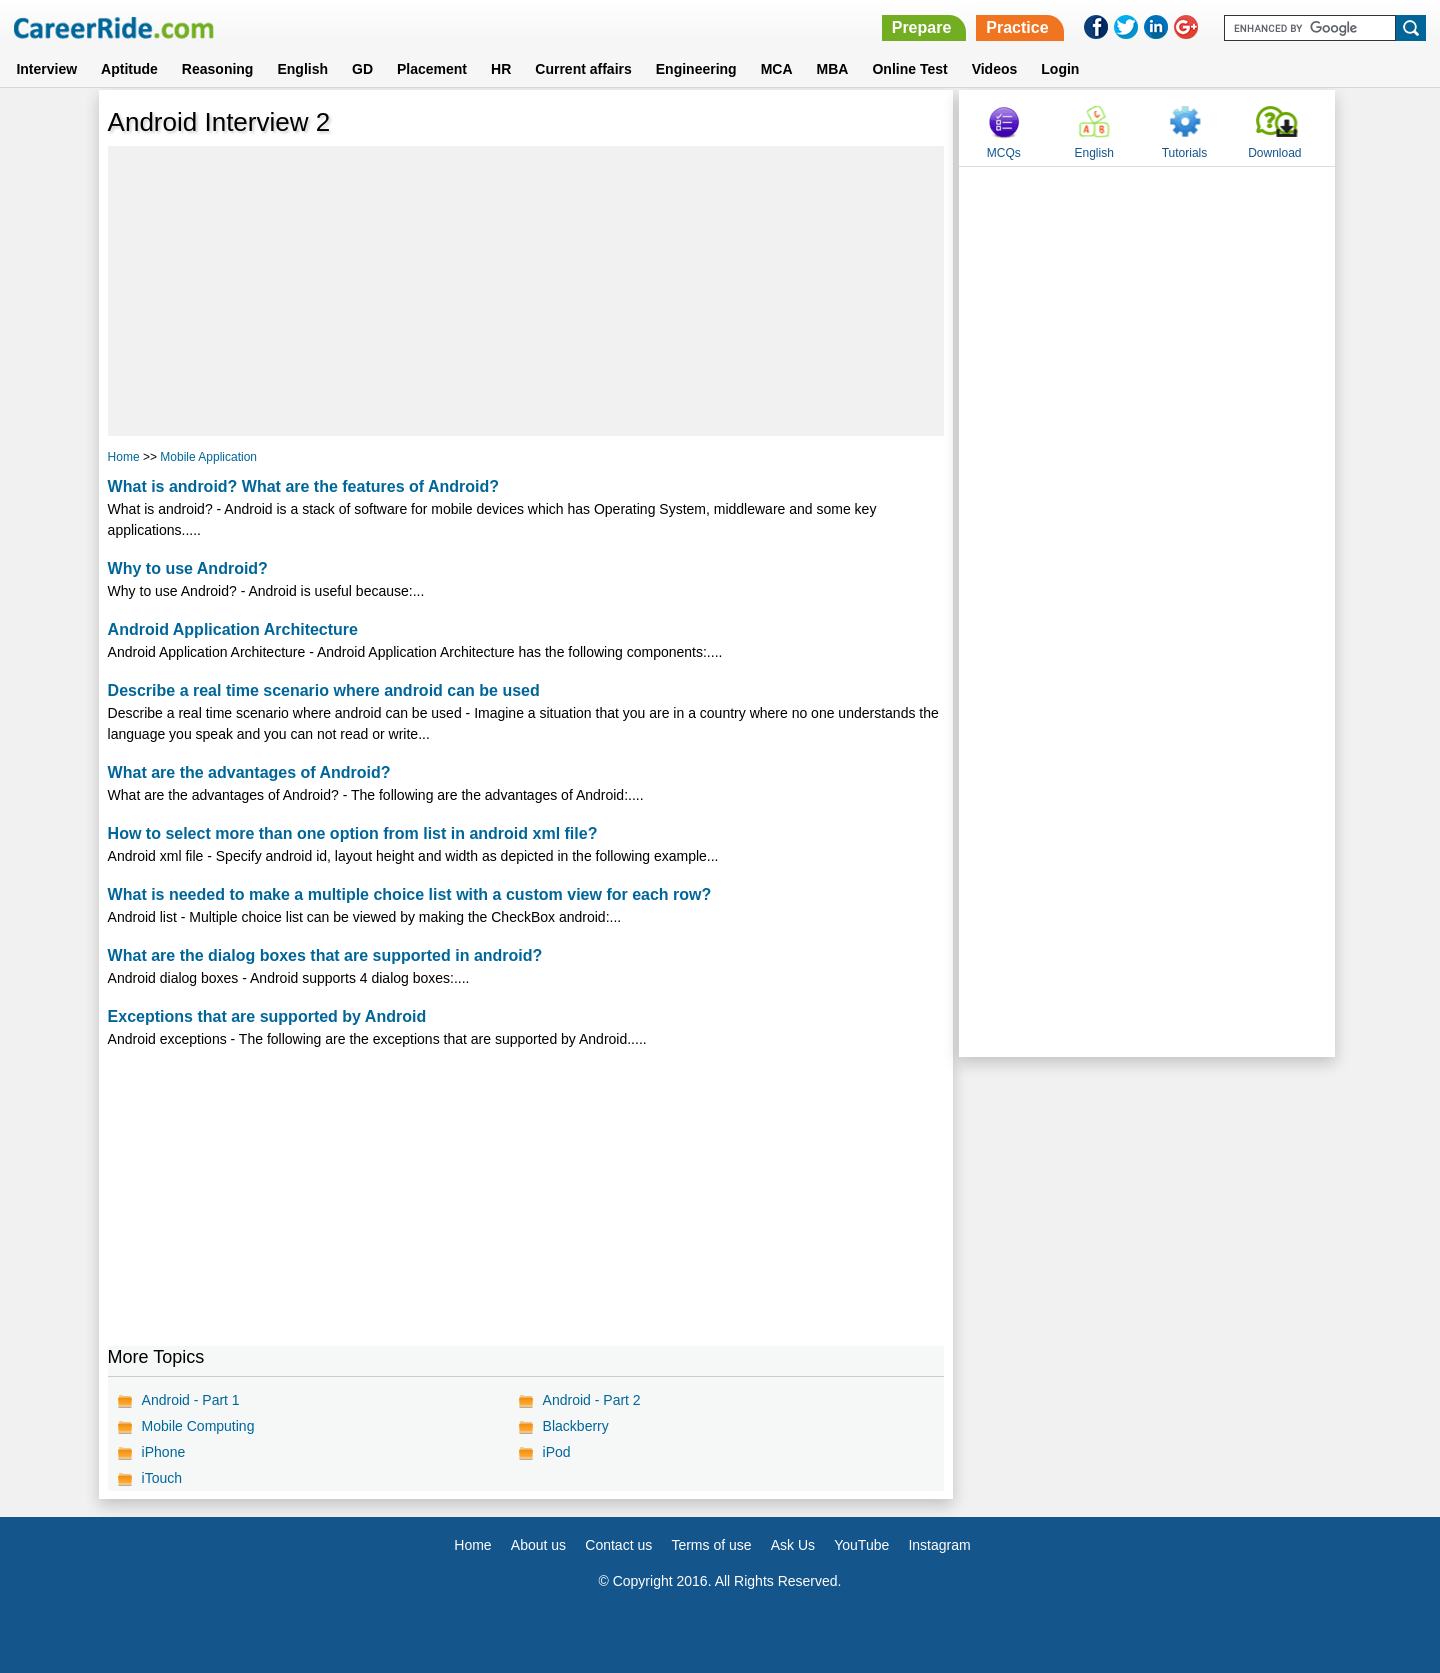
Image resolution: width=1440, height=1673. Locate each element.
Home (124, 457)
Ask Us (793, 1545)
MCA (777, 69)
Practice (1017, 27)
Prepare (922, 27)
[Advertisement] (526, 291)
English (302, 69)
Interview (46, 69)
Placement (432, 69)
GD (362, 69)
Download (1274, 153)
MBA (833, 69)
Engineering (696, 69)
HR (501, 69)
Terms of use (711, 1545)
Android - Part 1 (191, 1400)
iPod (557, 1452)
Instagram (939, 1545)
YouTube (861, 1545)
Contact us (618, 1545)
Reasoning (218, 69)
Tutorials (1185, 153)
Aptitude (129, 69)
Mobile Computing (198, 1426)
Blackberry (576, 1426)
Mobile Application (208, 457)
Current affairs (583, 69)
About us (538, 1545)
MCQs (1004, 153)
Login (1060, 69)
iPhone (164, 1452)
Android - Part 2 (592, 1400)
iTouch (162, 1478)
